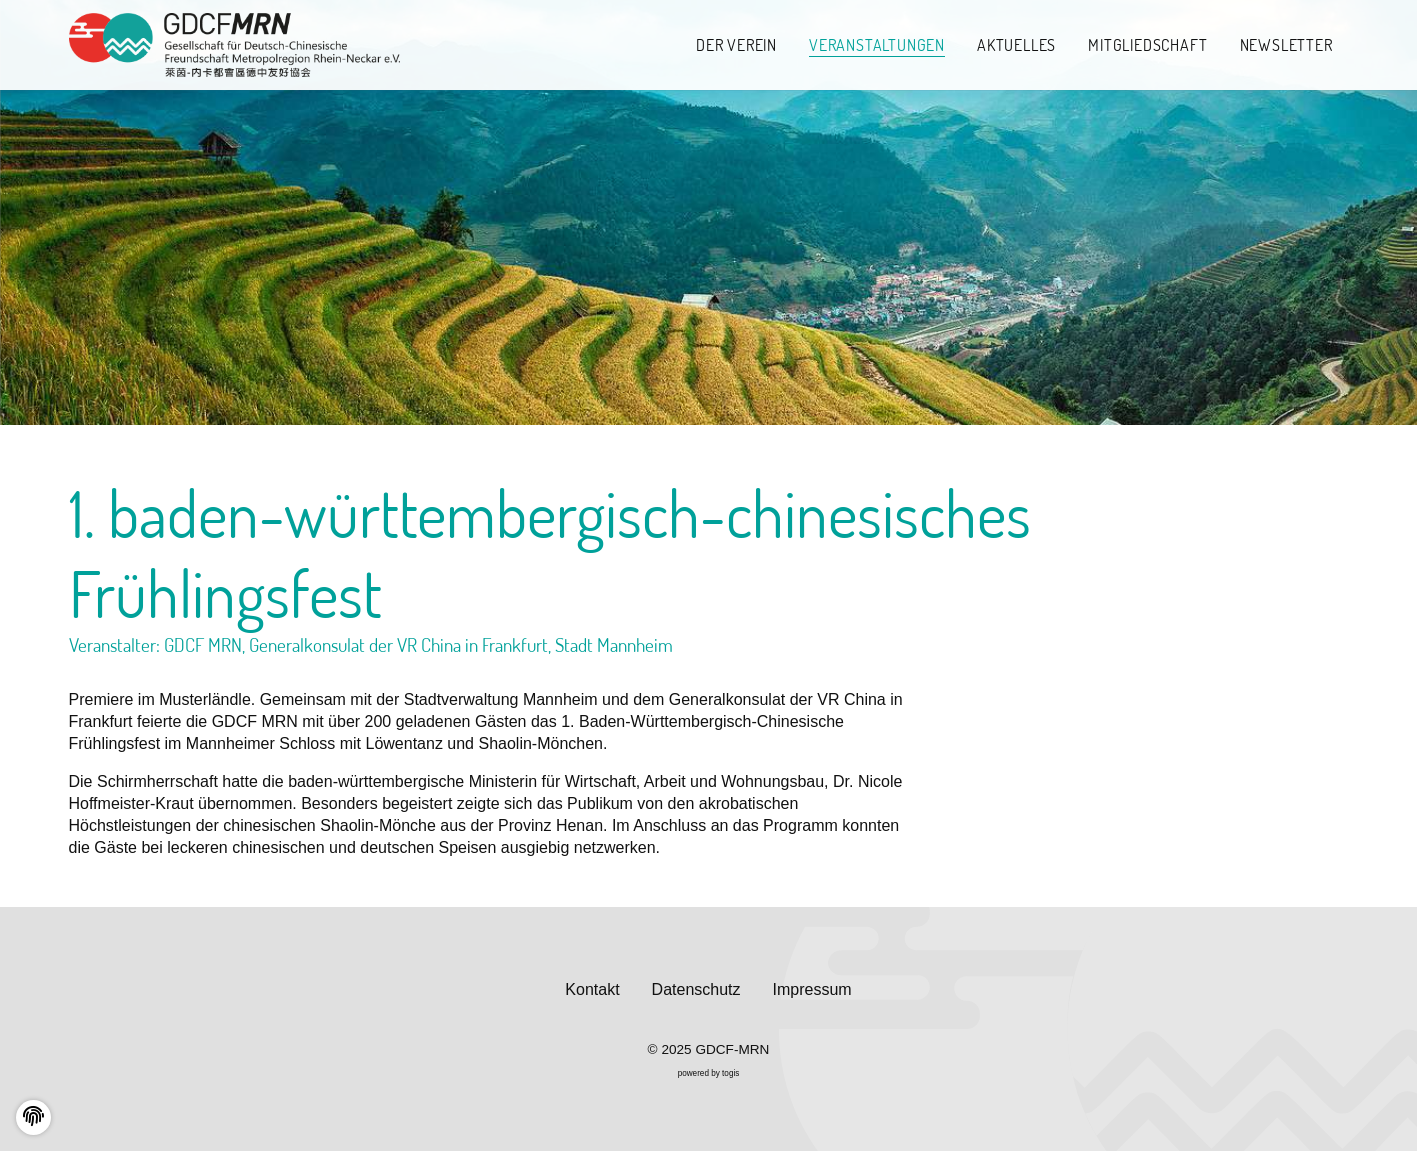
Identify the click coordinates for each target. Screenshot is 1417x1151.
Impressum (812, 989)
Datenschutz (696, 989)
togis (730, 1073)
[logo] (235, 45)
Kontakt (592, 989)
